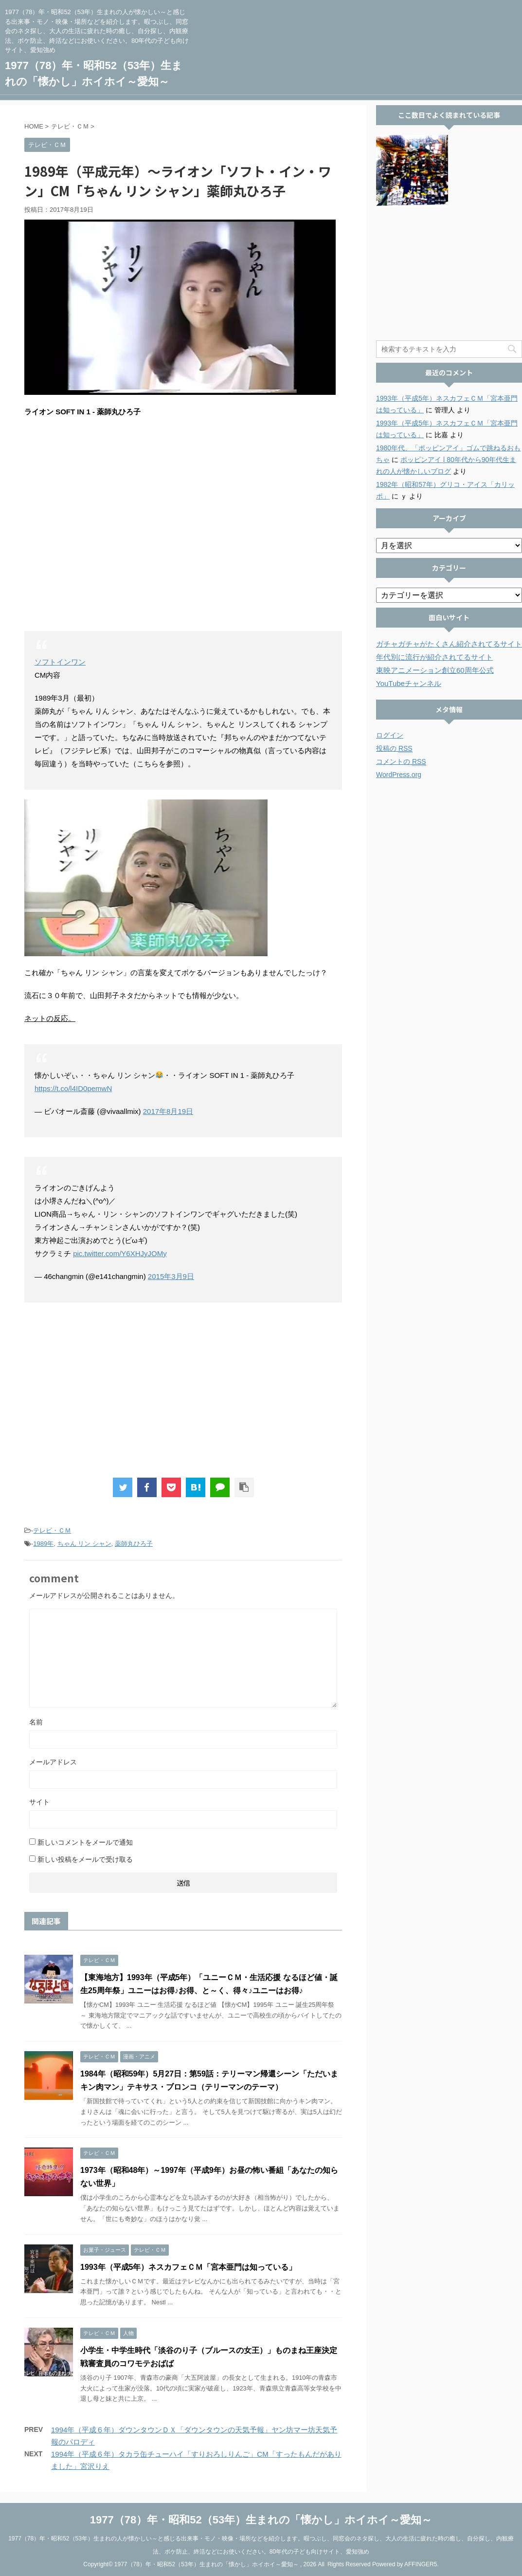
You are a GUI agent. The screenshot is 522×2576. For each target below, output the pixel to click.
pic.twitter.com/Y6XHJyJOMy (120, 1253)
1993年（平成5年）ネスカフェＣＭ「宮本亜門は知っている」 (188, 2267)
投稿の (394, 748)
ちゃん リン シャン (84, 1543)
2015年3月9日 (171, 1276)
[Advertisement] (183, 1390)
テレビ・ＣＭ (52, 1530)
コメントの (401, 762)
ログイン (389, 735)
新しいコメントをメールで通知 (85, 1842)
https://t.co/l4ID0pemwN (73, 1088)
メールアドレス (53, 1762)
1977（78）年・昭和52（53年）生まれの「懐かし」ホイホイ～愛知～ (261, 2518)
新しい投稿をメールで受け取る (85, 1859)
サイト (39, 1802)
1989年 (43, 1543)
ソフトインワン (60, 662)
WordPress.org (398, 774)
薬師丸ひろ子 (134, 1543)
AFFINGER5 (420, 2562)
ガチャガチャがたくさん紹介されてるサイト (449, 644)
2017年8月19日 (168, 1111)
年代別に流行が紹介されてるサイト (434, 657)
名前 (36, 1722)
